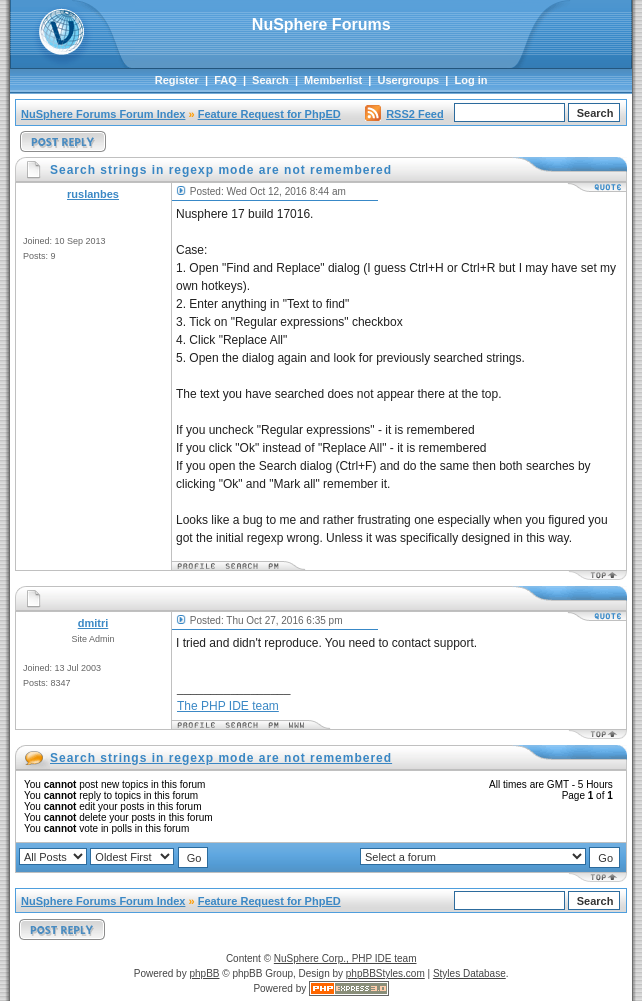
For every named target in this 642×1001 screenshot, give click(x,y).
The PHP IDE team (228, 706)
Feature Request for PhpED (269, 114)
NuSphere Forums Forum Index (103, 114)
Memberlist (333, 80)
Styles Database (469, 973)
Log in (471, 80)
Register (177, 80)
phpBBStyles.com (385, 973)
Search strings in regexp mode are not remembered (221, 758)
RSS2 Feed (404, 114)
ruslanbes (93, 194)
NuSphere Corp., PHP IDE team (345, 958)
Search (270, 80)
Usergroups (409, 80)
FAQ (225, 80)
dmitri (93, 623)
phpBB (204, 973)
